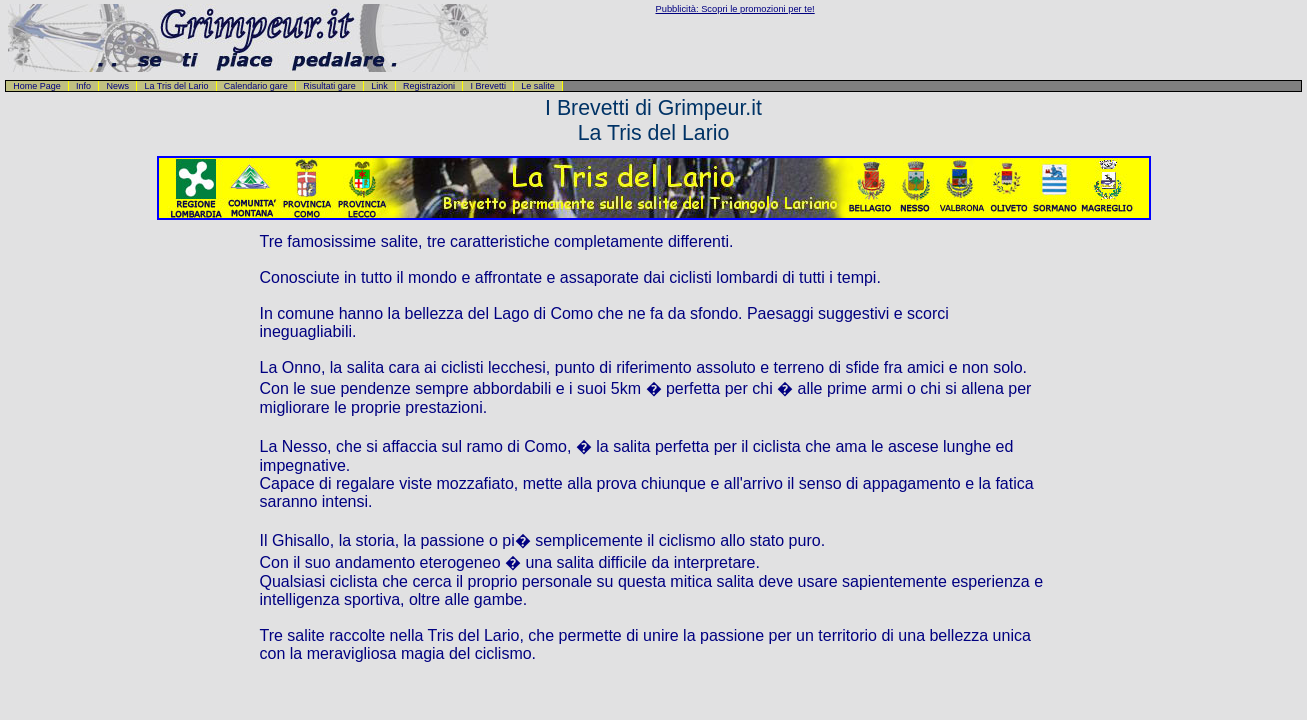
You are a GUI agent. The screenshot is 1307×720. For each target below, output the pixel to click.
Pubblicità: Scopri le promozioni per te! (735, 9)
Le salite (538, 86)
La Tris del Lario (176, 86)
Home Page (37, 86)
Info (83, 86)
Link (379, 86)
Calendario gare (256, 86)
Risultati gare (329, 86)
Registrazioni (429, 86)
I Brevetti (488, 86)
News (117, 86)
